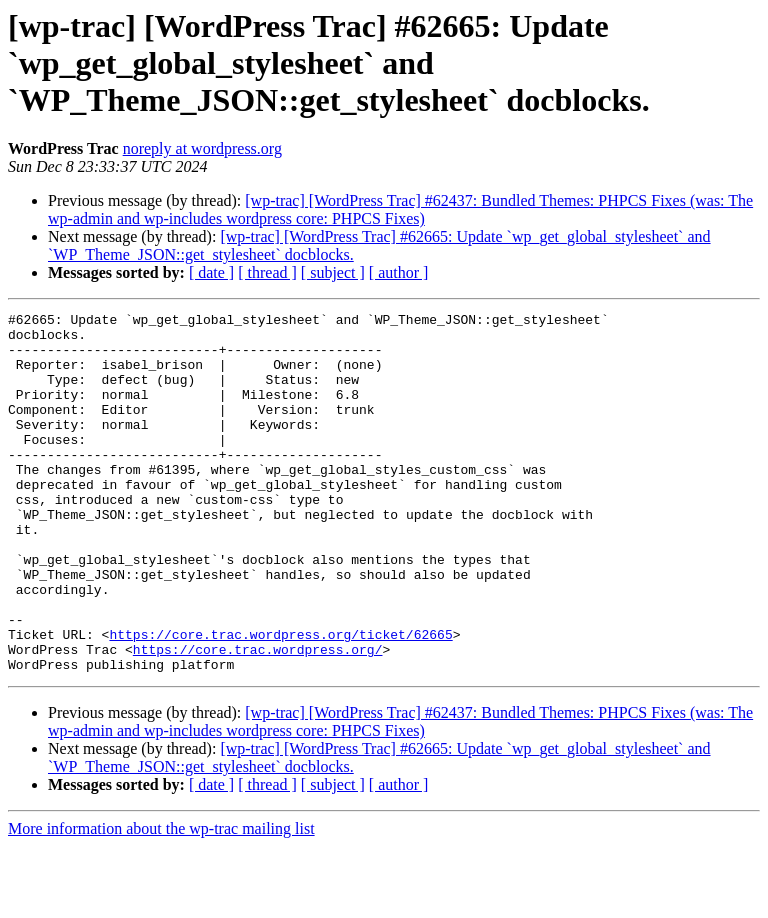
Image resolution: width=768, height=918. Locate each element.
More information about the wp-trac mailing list (161, 900)
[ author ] (399, 272)
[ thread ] (267, 272)
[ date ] (211, 272)
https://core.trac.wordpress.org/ (258, 718)
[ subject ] (333, 272)
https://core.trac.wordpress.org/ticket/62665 (280, 700)
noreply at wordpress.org (202, 148)
